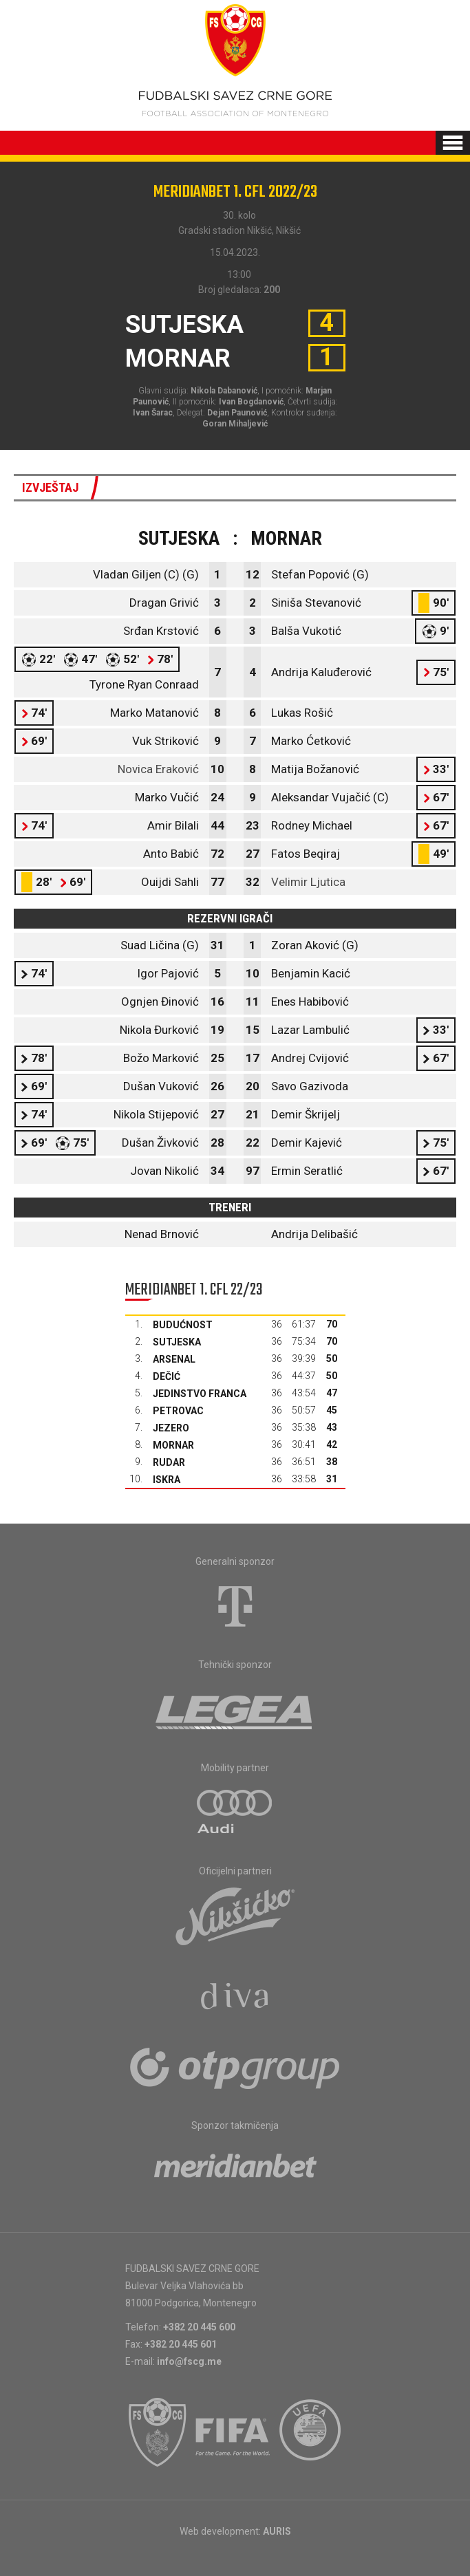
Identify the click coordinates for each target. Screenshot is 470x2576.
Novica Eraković (158, 769)
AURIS (277, 2531)
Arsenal (174, 1359)
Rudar (169, 1462)
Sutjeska (177, 1341)
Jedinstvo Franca (199, 1393)
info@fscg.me (189, 2361)
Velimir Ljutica (308, 882)
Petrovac (178, 1410)
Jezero (171, 1427)
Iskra (166, 1479)
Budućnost (183, 1324)
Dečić (166, 1376)
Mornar (173, 1445)
